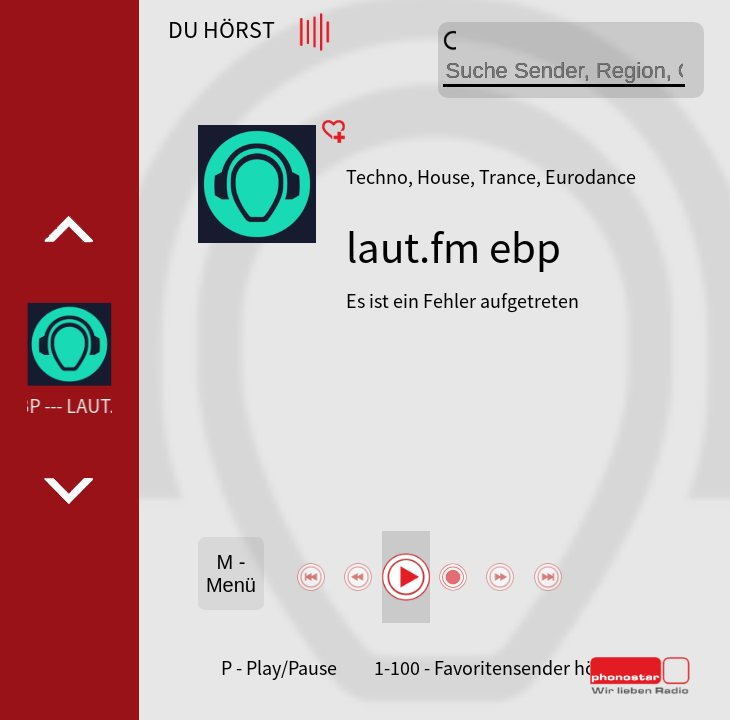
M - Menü (231, 573)
